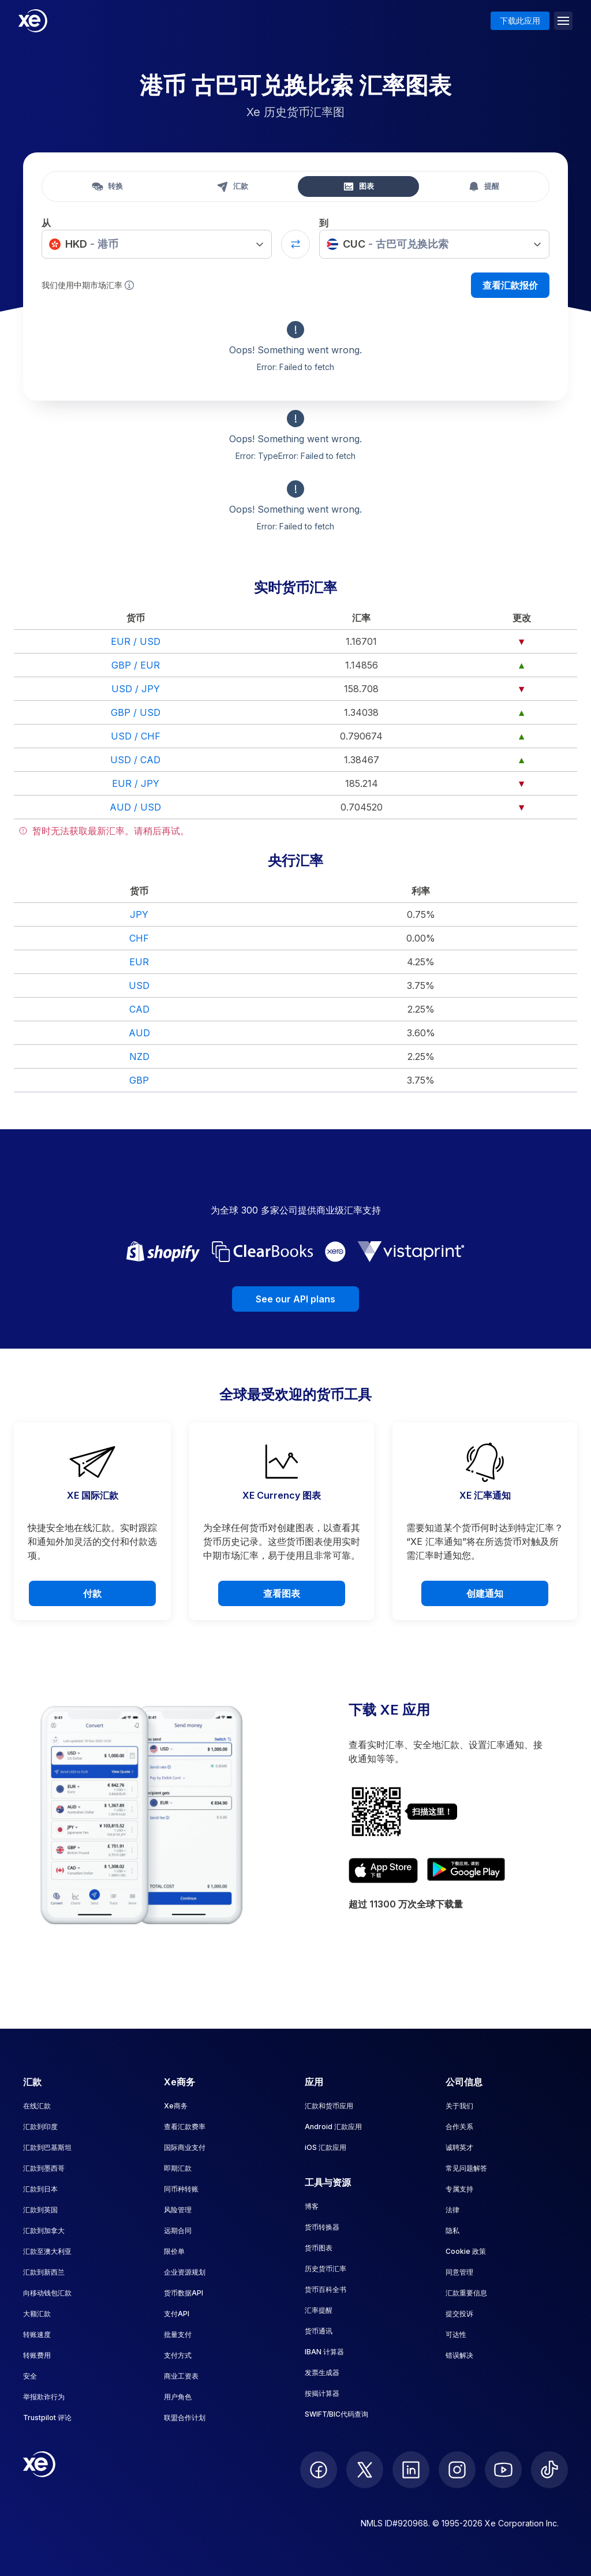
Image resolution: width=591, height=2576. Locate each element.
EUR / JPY (135, 783)
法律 (452, 2209)
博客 (312, 2206)
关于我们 (459, 2105)
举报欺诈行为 (44, 2396)
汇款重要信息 (466, 2292)
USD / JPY (135, 689)
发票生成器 (322, 2372)
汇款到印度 (40, 2126)
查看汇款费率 (184, 2126)
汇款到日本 (40, 2189)
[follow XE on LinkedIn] (410, 2469)
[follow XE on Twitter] (364, 2469)
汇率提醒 (318, 2310)
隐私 (452, 2230)
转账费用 (37, 2355)
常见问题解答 (466, 2168)
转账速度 (37, 2334)
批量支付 (178, 2334)
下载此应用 (520, 20)
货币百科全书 (325, 2289)
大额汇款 (37, 2313)
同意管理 (459, 2272)
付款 (92, 1593)
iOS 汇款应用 (325, 2147)
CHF (139, 938)
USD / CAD (135, 760)
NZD (139, 1056)
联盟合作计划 (184, 2417)
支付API (176, 2313)
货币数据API (183, 2292)
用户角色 (178, 2396)
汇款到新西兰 (44, 2272)
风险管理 (178, 2209)
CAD (139, 1009)
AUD (139, 1033)
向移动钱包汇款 (47, 2292)
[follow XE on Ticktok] (549, 2469)
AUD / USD (135, 807)
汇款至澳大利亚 (47, 2251)
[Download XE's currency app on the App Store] (383, 1870)
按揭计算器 (322, 2393)
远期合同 (178, 2230)
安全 (30, 2376)
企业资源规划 (184, 2272)
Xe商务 (176, 2105)
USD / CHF (135, 736)
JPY (139, 914)
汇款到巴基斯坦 (47, 2147)
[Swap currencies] (295, 244)
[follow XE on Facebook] (318, 2469)
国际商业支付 (184, 2147)
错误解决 (459, 2355)
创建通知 (484, 1593)
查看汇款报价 (510, 285)
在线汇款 (37, 2105)
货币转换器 (322, 2227)
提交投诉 (459, 2313)
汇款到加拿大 (44, 2230)
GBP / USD (135, 712)
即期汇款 (178, 2168)
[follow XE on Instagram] (457, 2469)
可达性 (456, 2334)
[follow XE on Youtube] (503, 2469)
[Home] (32, 20)
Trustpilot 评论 (47, 2417)
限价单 (174, 2251)
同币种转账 (181, 2189)
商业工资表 (181, 2376)
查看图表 (281, 1593)
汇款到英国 (40, 2209)
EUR (139, 962)
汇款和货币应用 (329, 2105)
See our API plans (295, 1299)
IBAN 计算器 (324, 2351)
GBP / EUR (135, 665)
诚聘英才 (459, 2147)
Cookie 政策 (466, 2251)
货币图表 (318, 2247)
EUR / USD (135, 641)
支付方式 (178, 2355)
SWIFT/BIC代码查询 (336, 2414)
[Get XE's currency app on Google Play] (466, 1870)
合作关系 (459, 2126)
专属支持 (459, 2189)
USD (139, 985)
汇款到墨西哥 (44, 2168)
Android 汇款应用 (333, 2126)
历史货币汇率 (325, 2268)
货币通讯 (318, 2331)
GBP (139, 1080)
